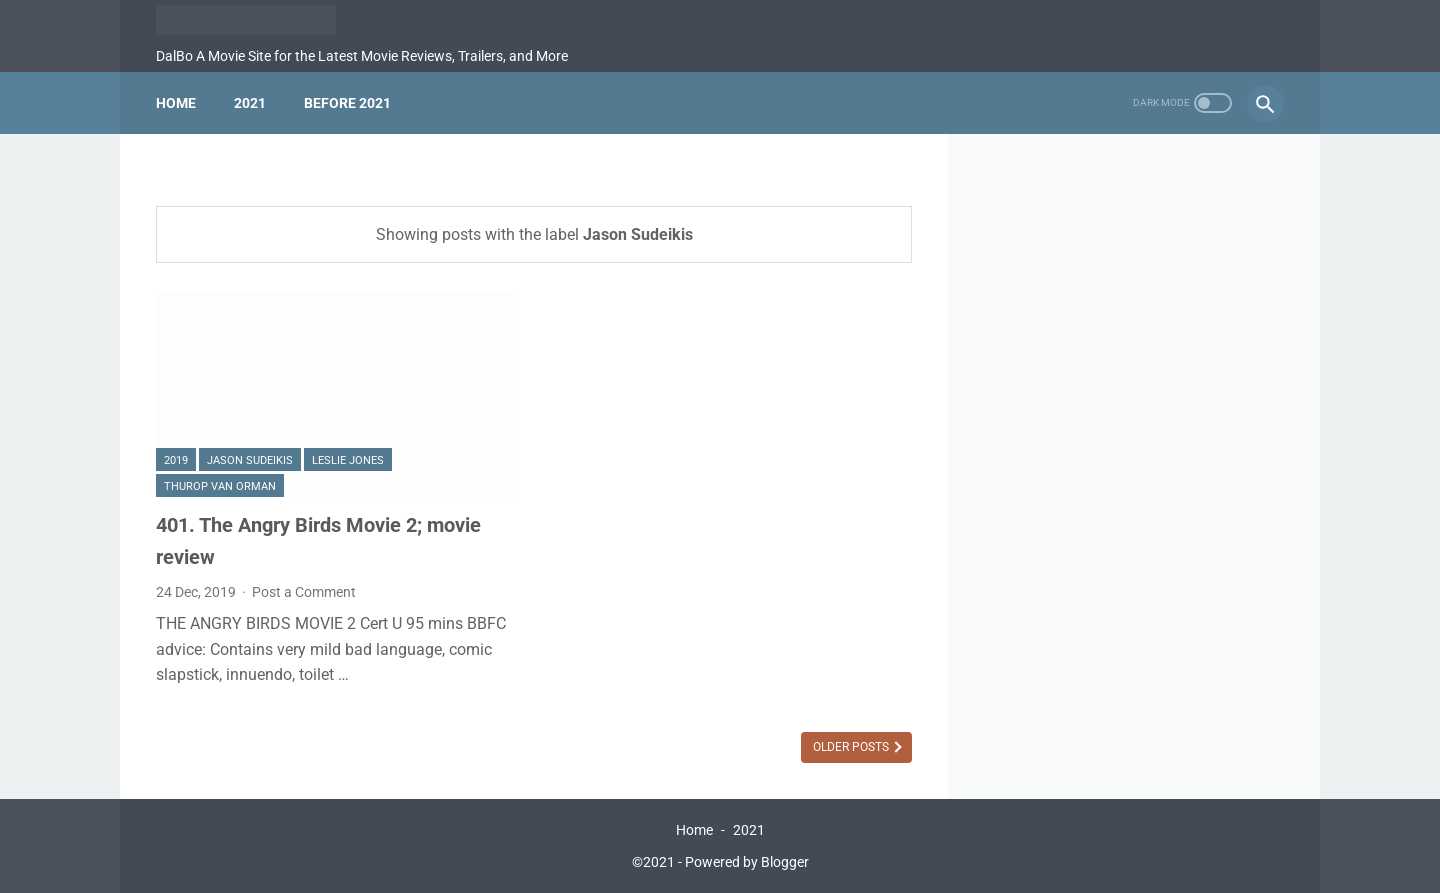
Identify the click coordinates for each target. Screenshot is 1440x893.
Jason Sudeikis (250, 460)
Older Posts (852, 747)
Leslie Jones (348, 460)
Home (176, 103)
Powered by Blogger (747, 862)
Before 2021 (347, 103)
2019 (176, 460)
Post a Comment (304, 592)
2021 (250, 103)
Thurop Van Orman (220, 486)
